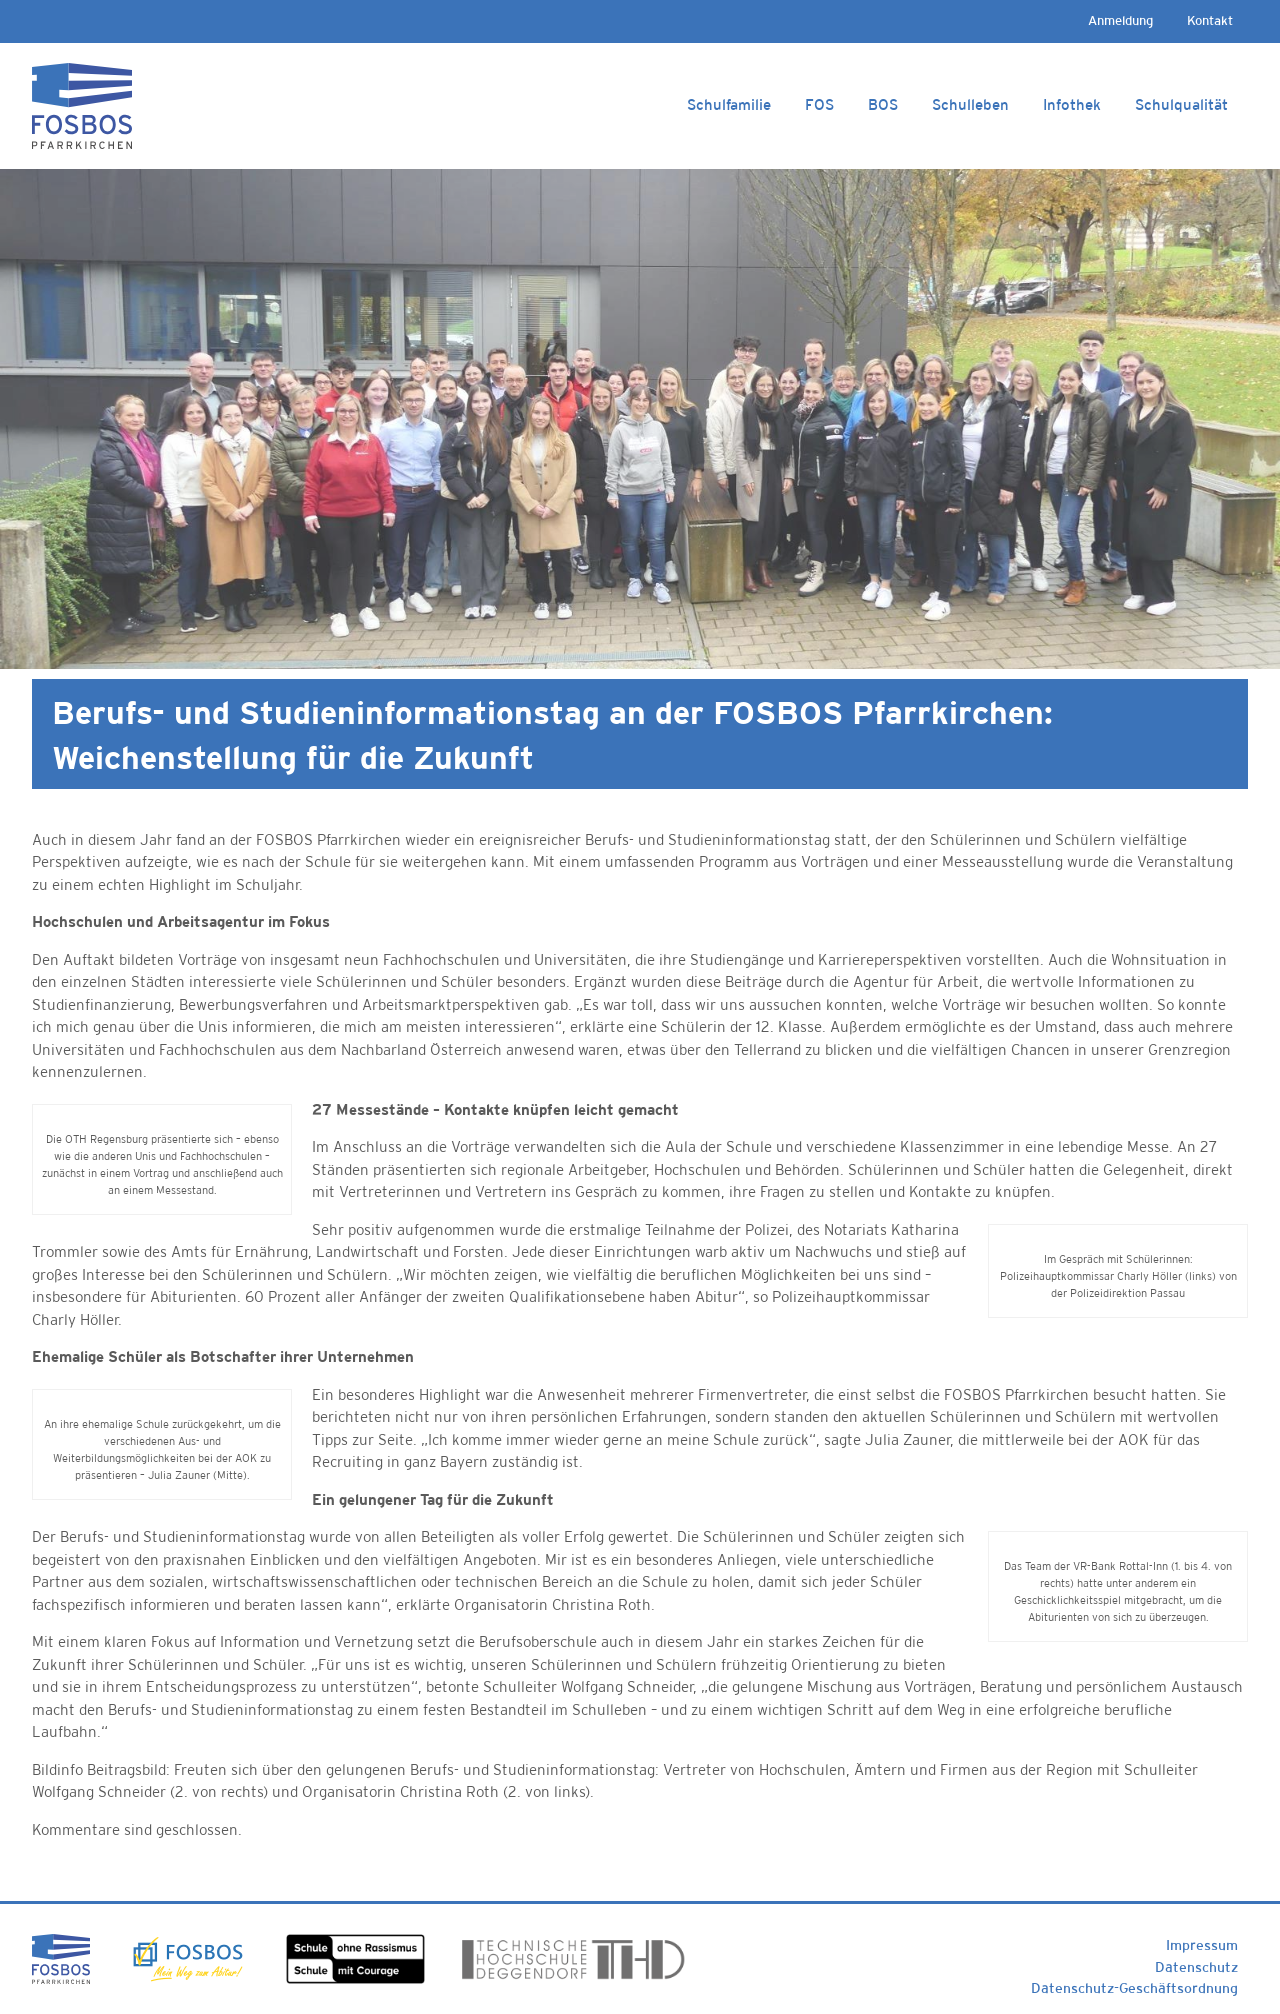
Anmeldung (1120, 20)
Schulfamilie (729, 104)
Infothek (1072, 104)
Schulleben (970, 104)
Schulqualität (1181, 104)
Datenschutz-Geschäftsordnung (1134, 1988)
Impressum (1202, 1945)
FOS (819, 104)
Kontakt (1210, 20)
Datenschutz (1196, 1967)
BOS (883, 104)
